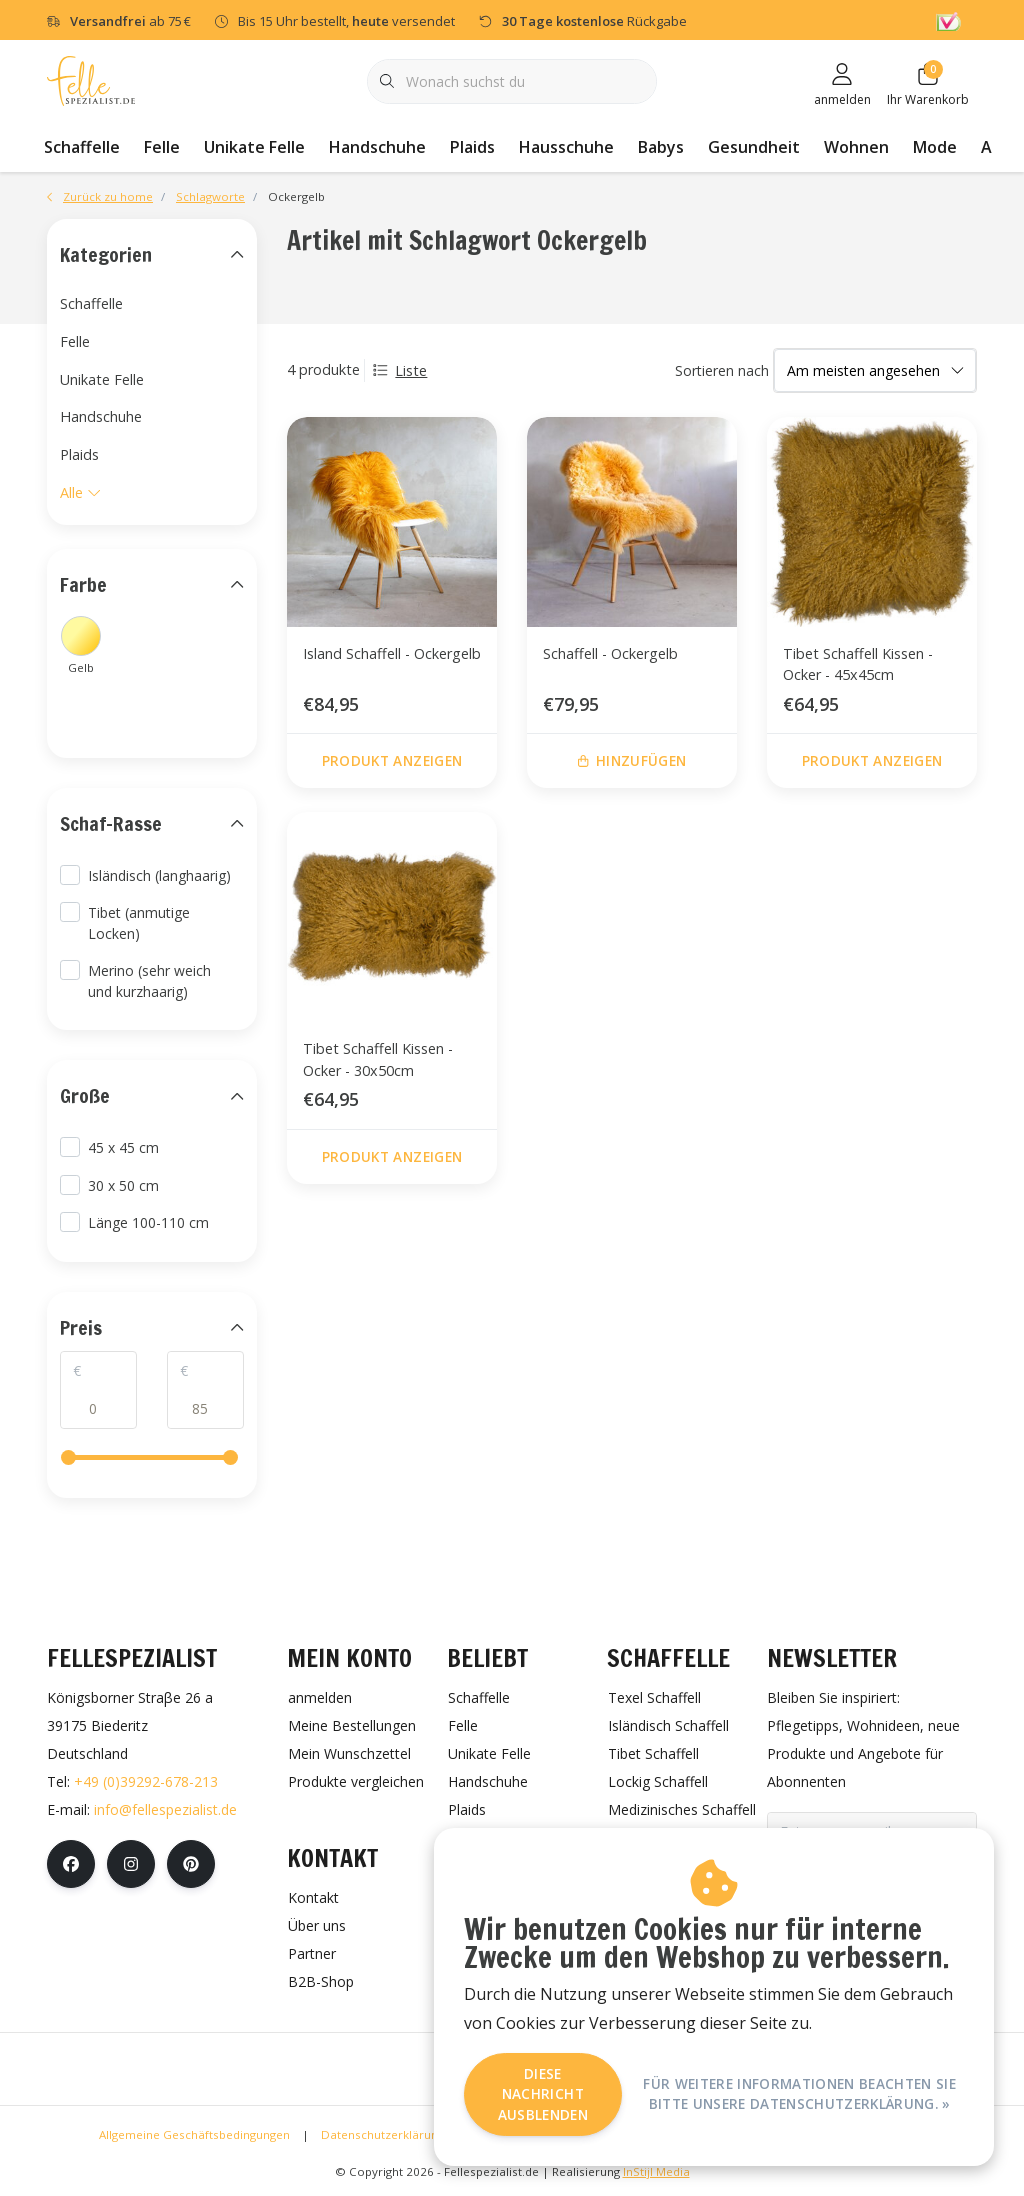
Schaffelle (82, 147)
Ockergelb (296, 196)
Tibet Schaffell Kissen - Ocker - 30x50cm (378, 1059)
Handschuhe (377, 147)
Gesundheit (754, 147)
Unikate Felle (254, 147)
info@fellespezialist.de (165, 1809)
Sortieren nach (722, 370)
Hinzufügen (632, 760)
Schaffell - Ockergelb (610, 653)
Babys (661, 147)
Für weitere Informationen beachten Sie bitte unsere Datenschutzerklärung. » (799, 2093)
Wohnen (856, 147)
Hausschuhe (566, 147)
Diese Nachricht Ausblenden (543, 2094)
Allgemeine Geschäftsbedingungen (194, 2134)
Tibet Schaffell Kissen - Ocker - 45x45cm (858, 664)
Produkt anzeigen (392, 760)
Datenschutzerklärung (382, 2134)
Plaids (472, 147)
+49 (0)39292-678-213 (146, 1781)
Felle (162, 147)
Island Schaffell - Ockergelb (392, 653)
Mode (935, 147)
